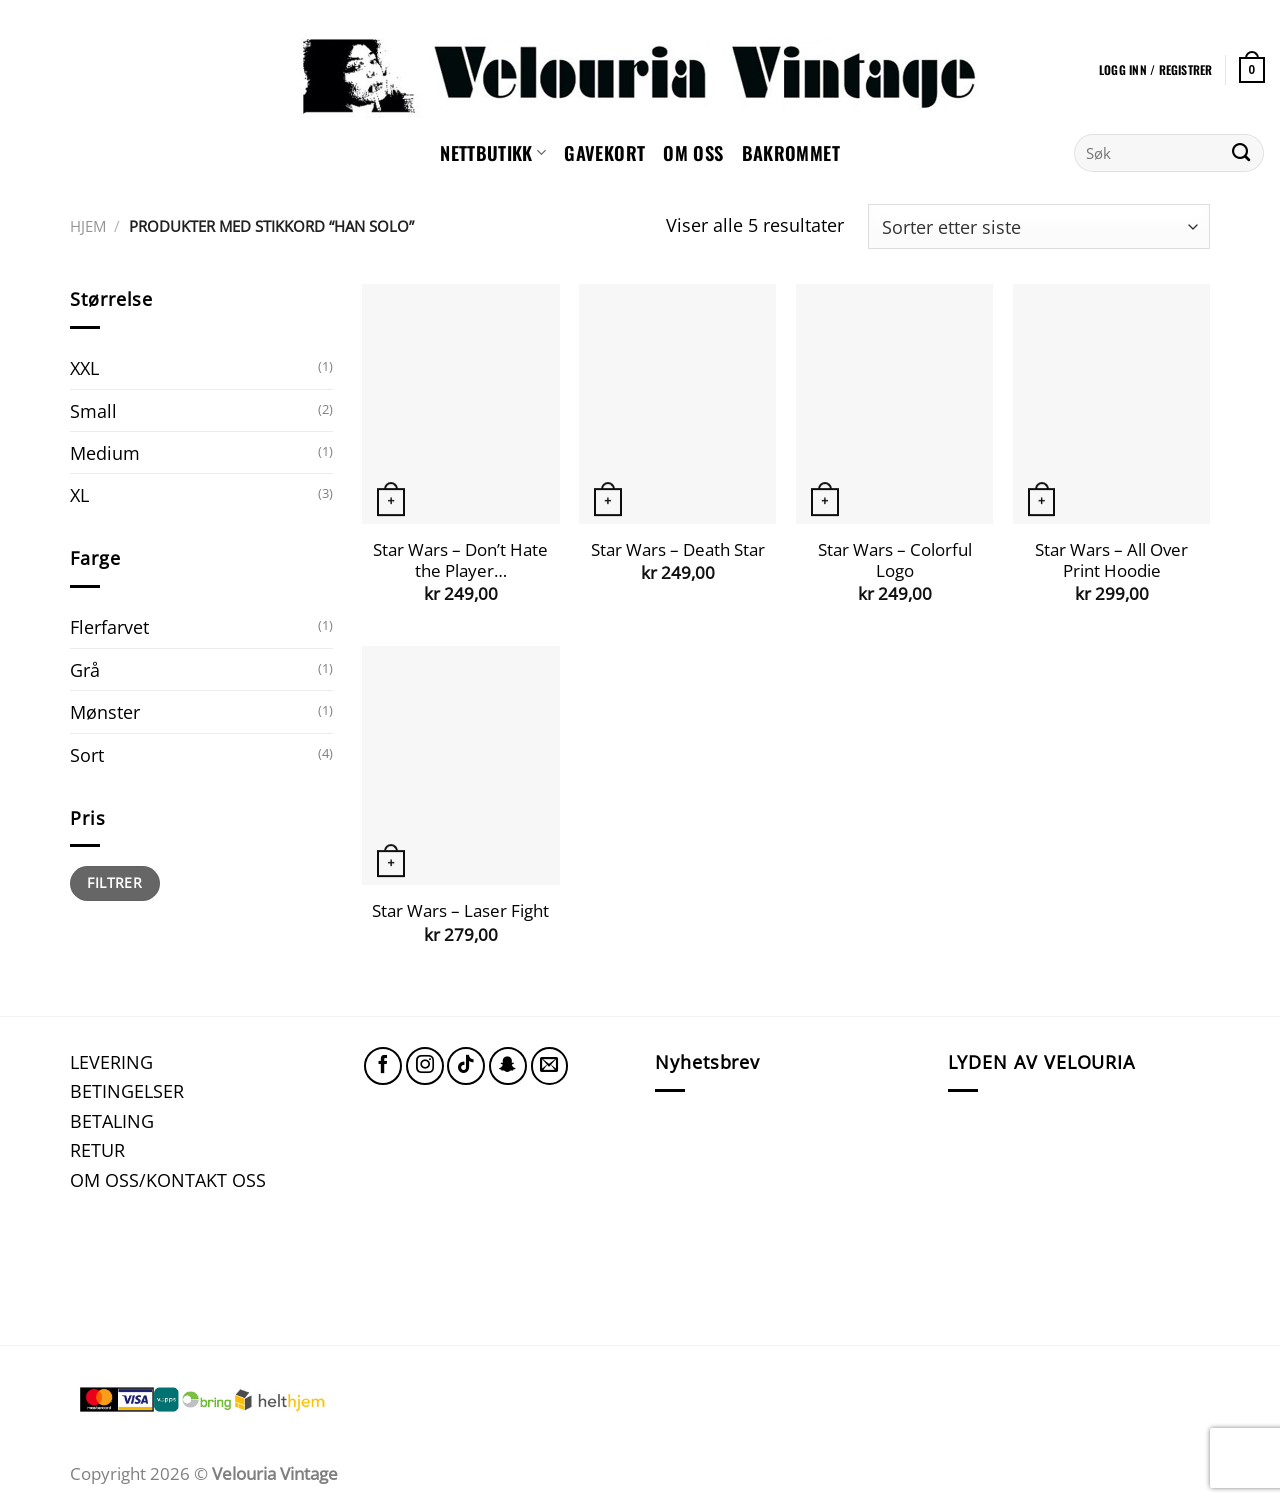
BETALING (112, 1120)
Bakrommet (791, 152)
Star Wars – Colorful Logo (895, 560)
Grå (85, 669)
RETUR (97, 1149)
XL (79, 494)
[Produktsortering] (1039, 226)
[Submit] (1241, 153)
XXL (84, 367)
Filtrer (114, 882)
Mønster (105, 711)
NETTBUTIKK (493, 152)
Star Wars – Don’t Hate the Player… (460, 560)
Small (93, 410)
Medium (105, 452)
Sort (87, 754)
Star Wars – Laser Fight (460, 911)
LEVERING (111, 1061)
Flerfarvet (109, 626)
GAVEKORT (604, 152)
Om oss (693, 152)
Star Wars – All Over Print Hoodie (1111, 560)
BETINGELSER (127, 1090)
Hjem (88, 226)
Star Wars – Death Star (678, 550)
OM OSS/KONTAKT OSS (168, 1179)
